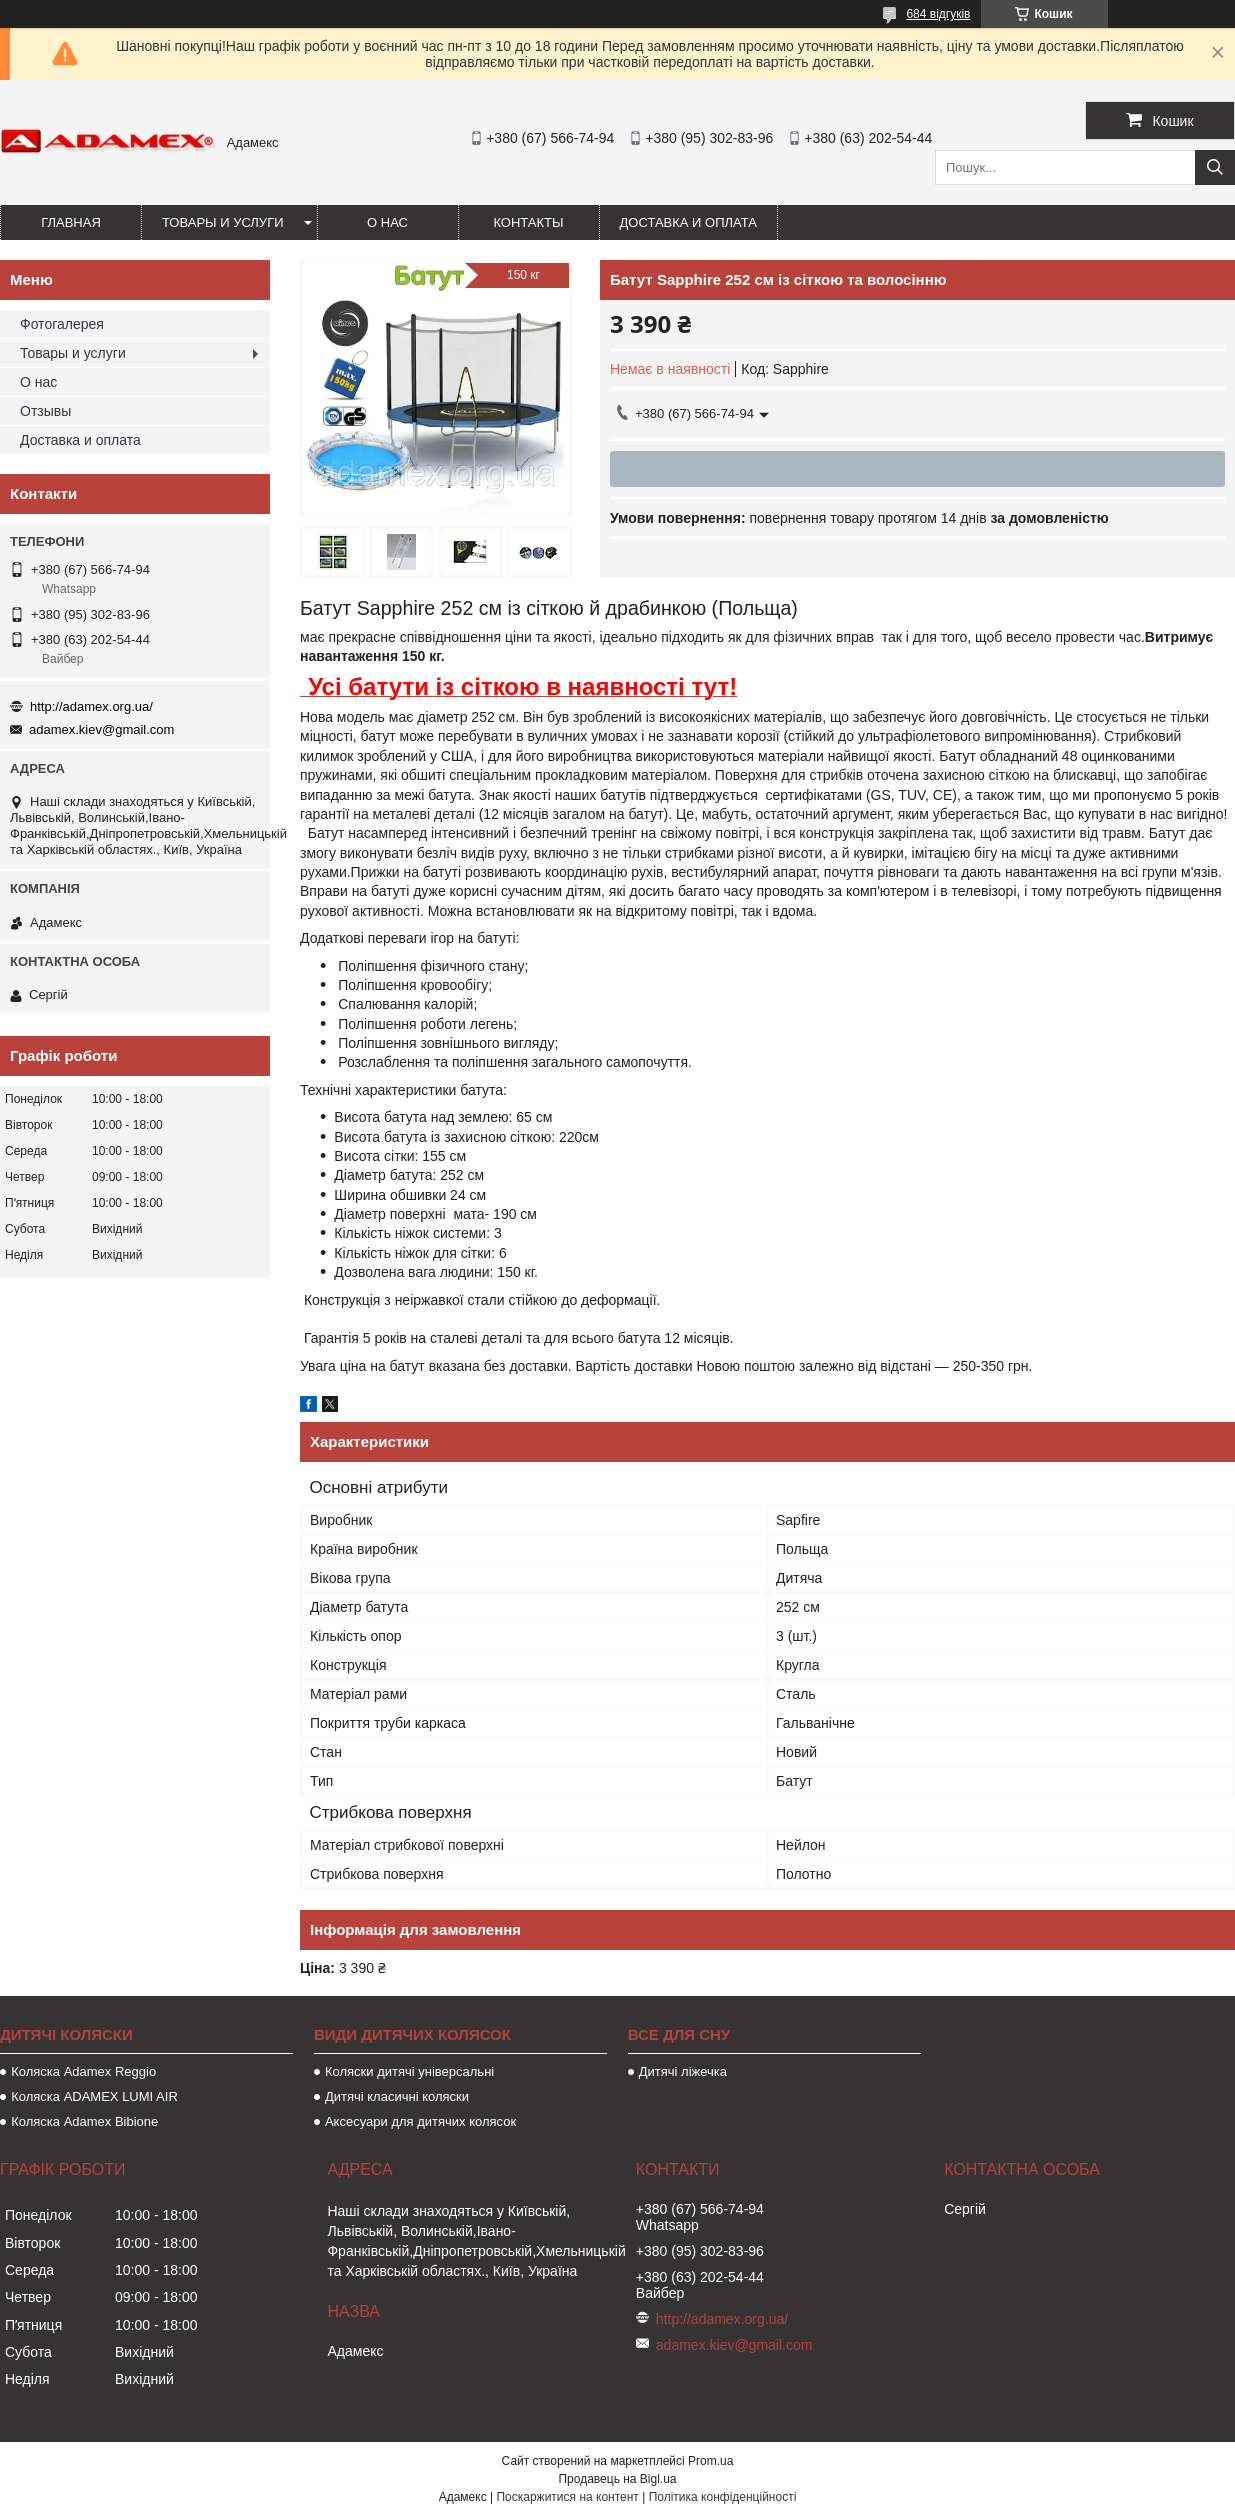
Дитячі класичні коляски (397, 2096)
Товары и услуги (223, 222)
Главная (71, 222)
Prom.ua (710, 2461)
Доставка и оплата (688, 222)
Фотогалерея (62, 324)
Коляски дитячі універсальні (409, 2071)
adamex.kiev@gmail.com (101, 729)
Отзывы (45, 411)
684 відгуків (938, 14)
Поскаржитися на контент (567, 2497)
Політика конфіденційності (723, 2497)
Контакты (528, 222)
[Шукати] (1215, 167)
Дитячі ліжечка (683, 2071)
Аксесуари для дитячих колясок (420, 2121)
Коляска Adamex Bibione (84, 2121)
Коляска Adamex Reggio (83, 2071)
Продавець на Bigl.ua (617, 2479)
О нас (387, 222)
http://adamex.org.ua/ (91, 706)
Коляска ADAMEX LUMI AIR (94, 2096)
